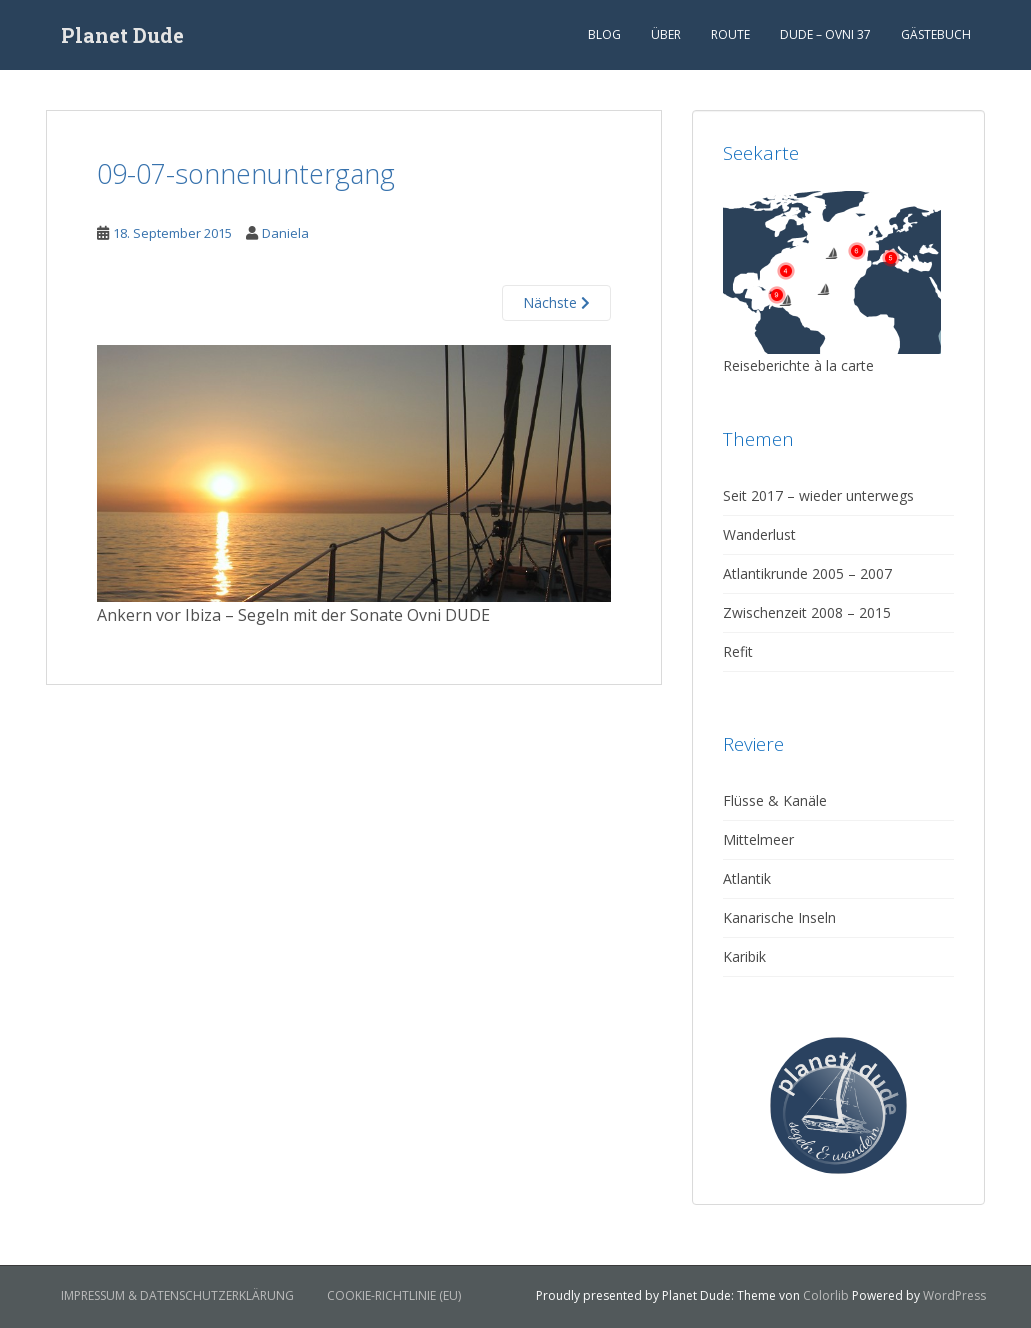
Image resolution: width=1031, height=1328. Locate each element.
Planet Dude (122, 35)
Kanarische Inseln (779, 917)
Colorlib (826, 1295)
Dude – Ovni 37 (825, 34)
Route (730, 34)
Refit (738, 651)
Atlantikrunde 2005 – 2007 (807, 573)
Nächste (556, 302)
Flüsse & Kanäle (775, 800)
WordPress (954, 1295)
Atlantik (747, 878)
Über (666, 34)
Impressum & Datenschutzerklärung (177, 1295)
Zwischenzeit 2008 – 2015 (807, 612)
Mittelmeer (758, 839)
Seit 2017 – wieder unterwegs (818, 495)
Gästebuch (936, 34)
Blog (604, 34)
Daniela (285, 233)
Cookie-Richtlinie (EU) (394, 1295)
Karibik (744, 956)
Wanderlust (759, 534)
